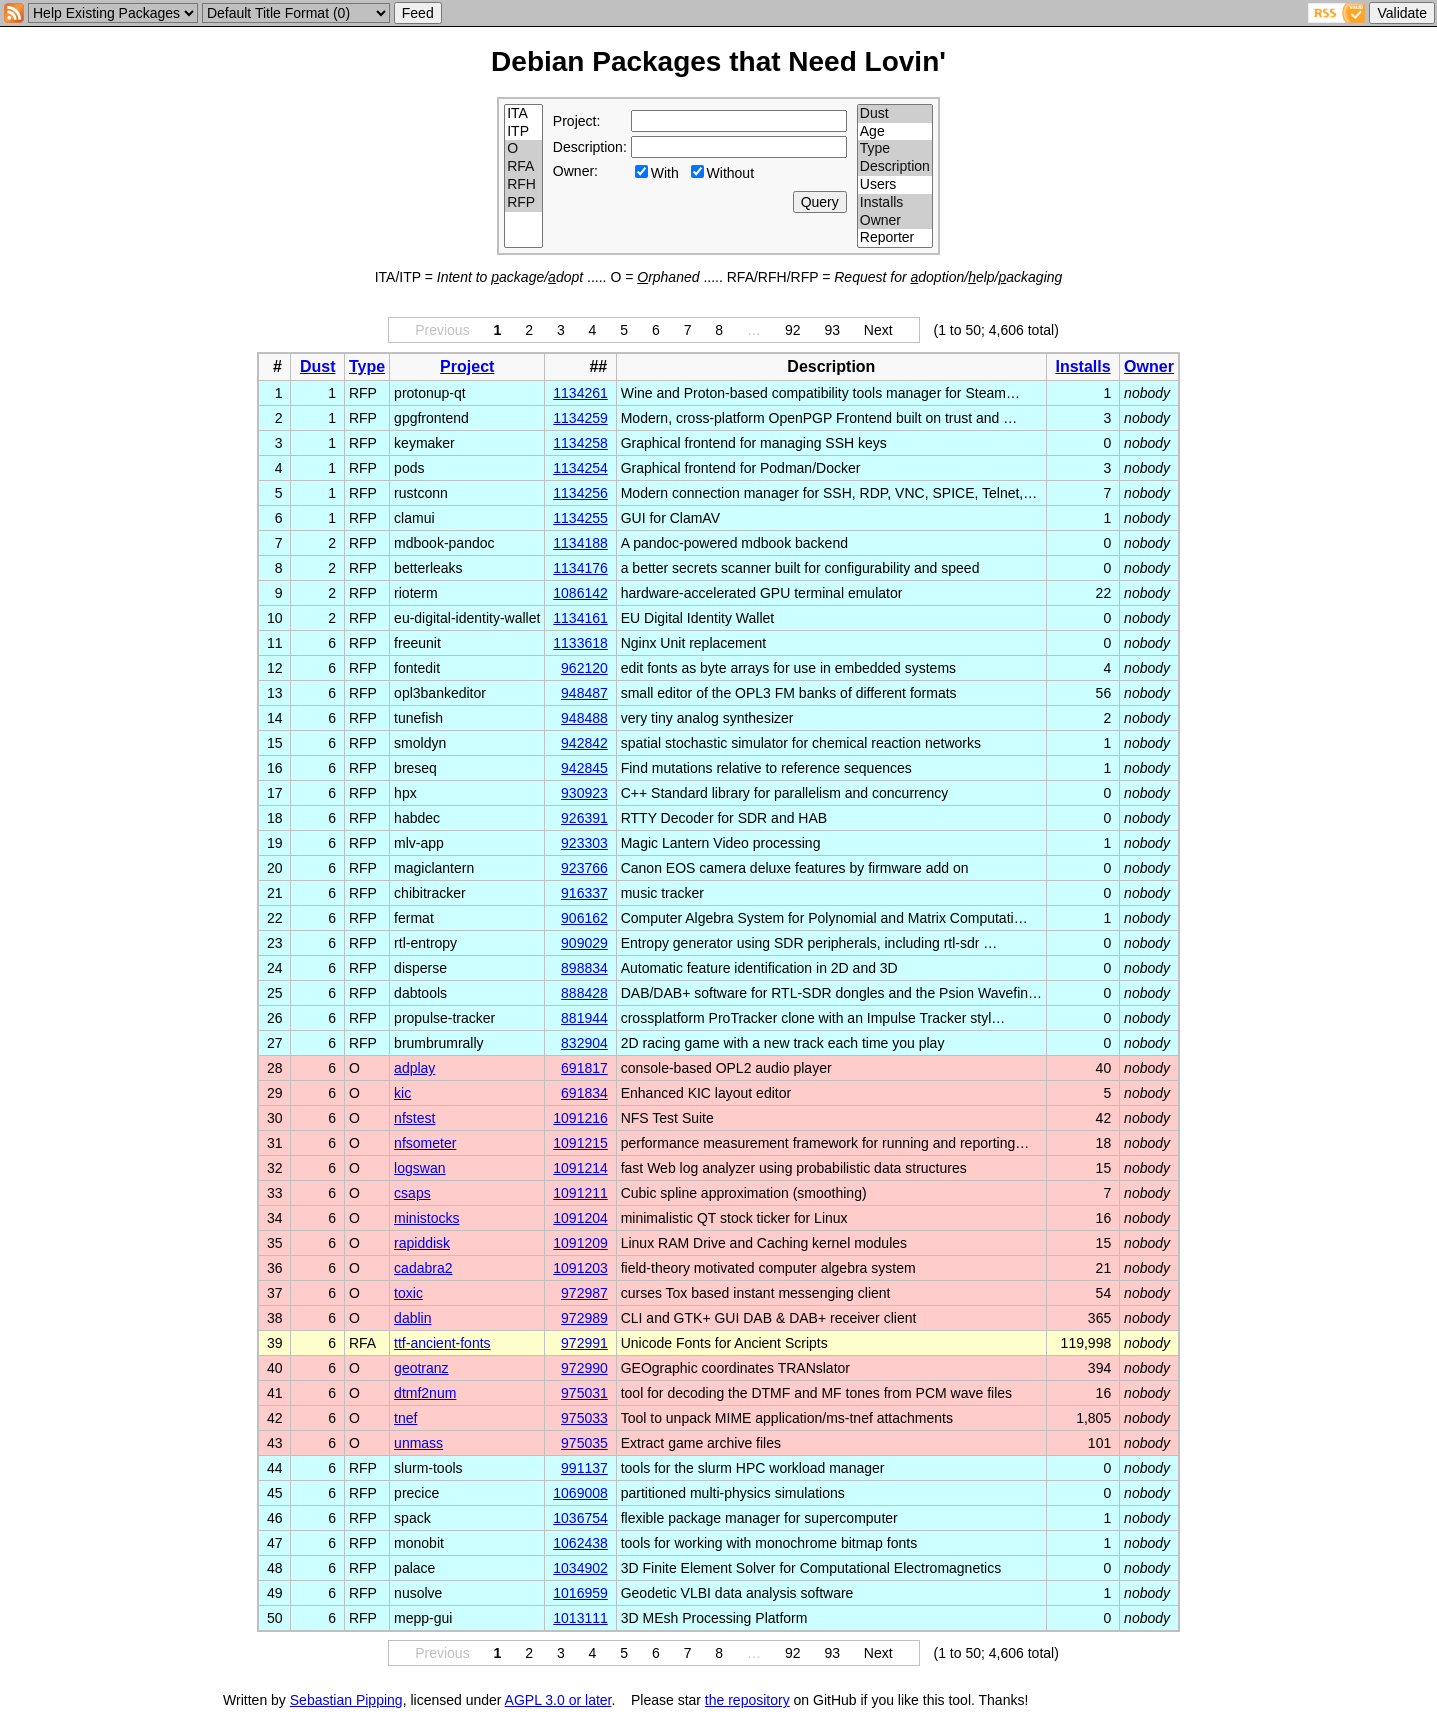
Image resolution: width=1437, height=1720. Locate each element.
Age (895, 132)
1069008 (580, 1493)
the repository (747, 1700)
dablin (412, 1318)
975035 (584, 1443)
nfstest (414, 1118)
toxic (408, 1293)
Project (467, 366)
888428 (584, 993)
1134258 (580, 443)
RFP (523, 203)
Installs (895, 203)
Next (878, 330)
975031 (584, 1393)
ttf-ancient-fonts (442, 1343)
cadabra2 (423, 1268)
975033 (584, 1418)
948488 (584, 718)
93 (832, 330)
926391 (584, 818)
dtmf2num (425, 1393)
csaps (412, 1193)
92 (793, 330)
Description (895, 167)
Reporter (895, 238)
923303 (584, 843)
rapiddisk (422, 1243)
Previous (442, 330)
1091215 (580, 1143)
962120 (584, 668)
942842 (584, 743)
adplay (414, 1068)
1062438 (580, 1543)
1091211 (580, 1193)
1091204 (580, 1218)
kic (402, 1093)
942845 (584, 768)
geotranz (421, 1368)
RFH (523, 185)
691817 (584, 1068)
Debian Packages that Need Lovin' (718, 61)
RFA (523, 167)
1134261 (580, 393)
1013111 (580, 1618)
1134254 (580, 468)
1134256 (580, 493)
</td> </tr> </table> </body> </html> (1129, 1700)
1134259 (580, 418)
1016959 (580, 1593)
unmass (418, 1443)
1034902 (580, 1568)
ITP (523, 132)
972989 (584, 1318)
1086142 (580, 593)
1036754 (580, 1518)
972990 (584, 1368)
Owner (895, 221)
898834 (584, 968)
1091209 (580, 1243)
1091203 (580, 1268)
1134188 (580, 543)
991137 (584, 1468)
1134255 (580, 518)
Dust (895, 114)
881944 (584, 1018)
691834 (584, 1093)
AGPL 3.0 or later (558, 1700)
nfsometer (425, 1143)
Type (895, 149)
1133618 (580, 643)
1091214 (580, 1168)
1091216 (580, 1118)
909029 (584, 943)
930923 (584, 793)
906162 (584, 918)
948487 (584, 693)
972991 (584, 1343)
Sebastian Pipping (346, 1700)
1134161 (580, 618)
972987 (584, 1293)
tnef (405, 1418)
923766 (584, 868)
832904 (584, 1043)
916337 (584, 893)
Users (895, 185)
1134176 (580, 568)
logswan (419, 1168)
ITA (523, 114)
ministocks (426, 1218)
